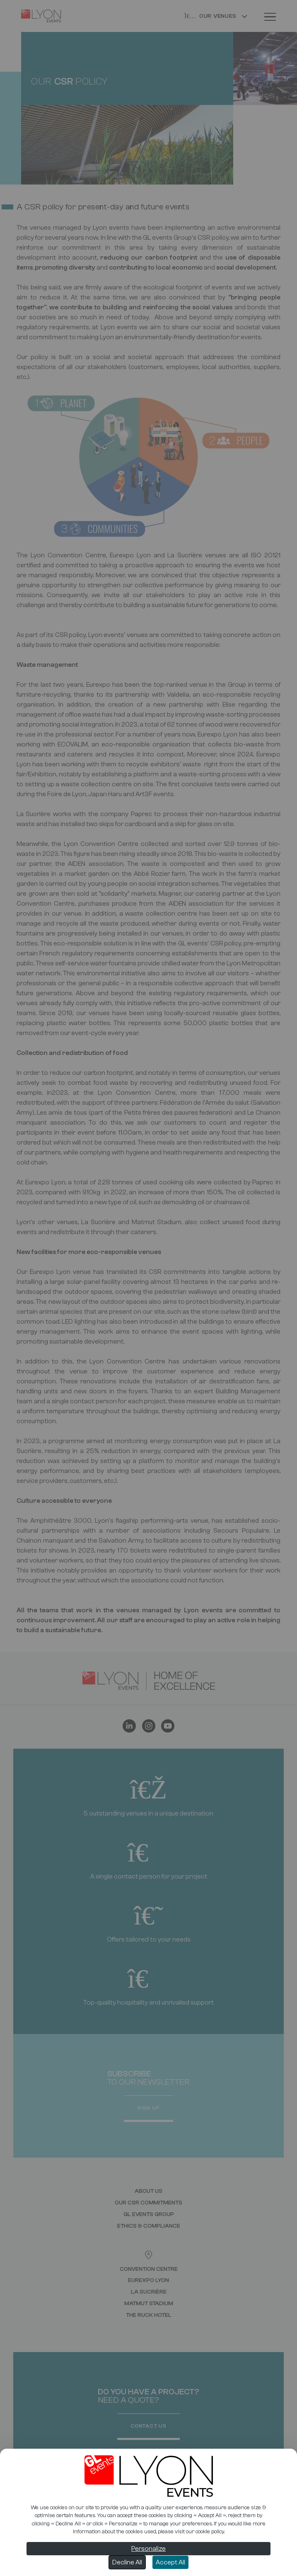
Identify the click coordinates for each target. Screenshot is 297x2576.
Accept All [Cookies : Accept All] (170, 2562)
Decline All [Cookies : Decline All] (127, 2562)
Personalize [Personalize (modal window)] (148, 2548)
